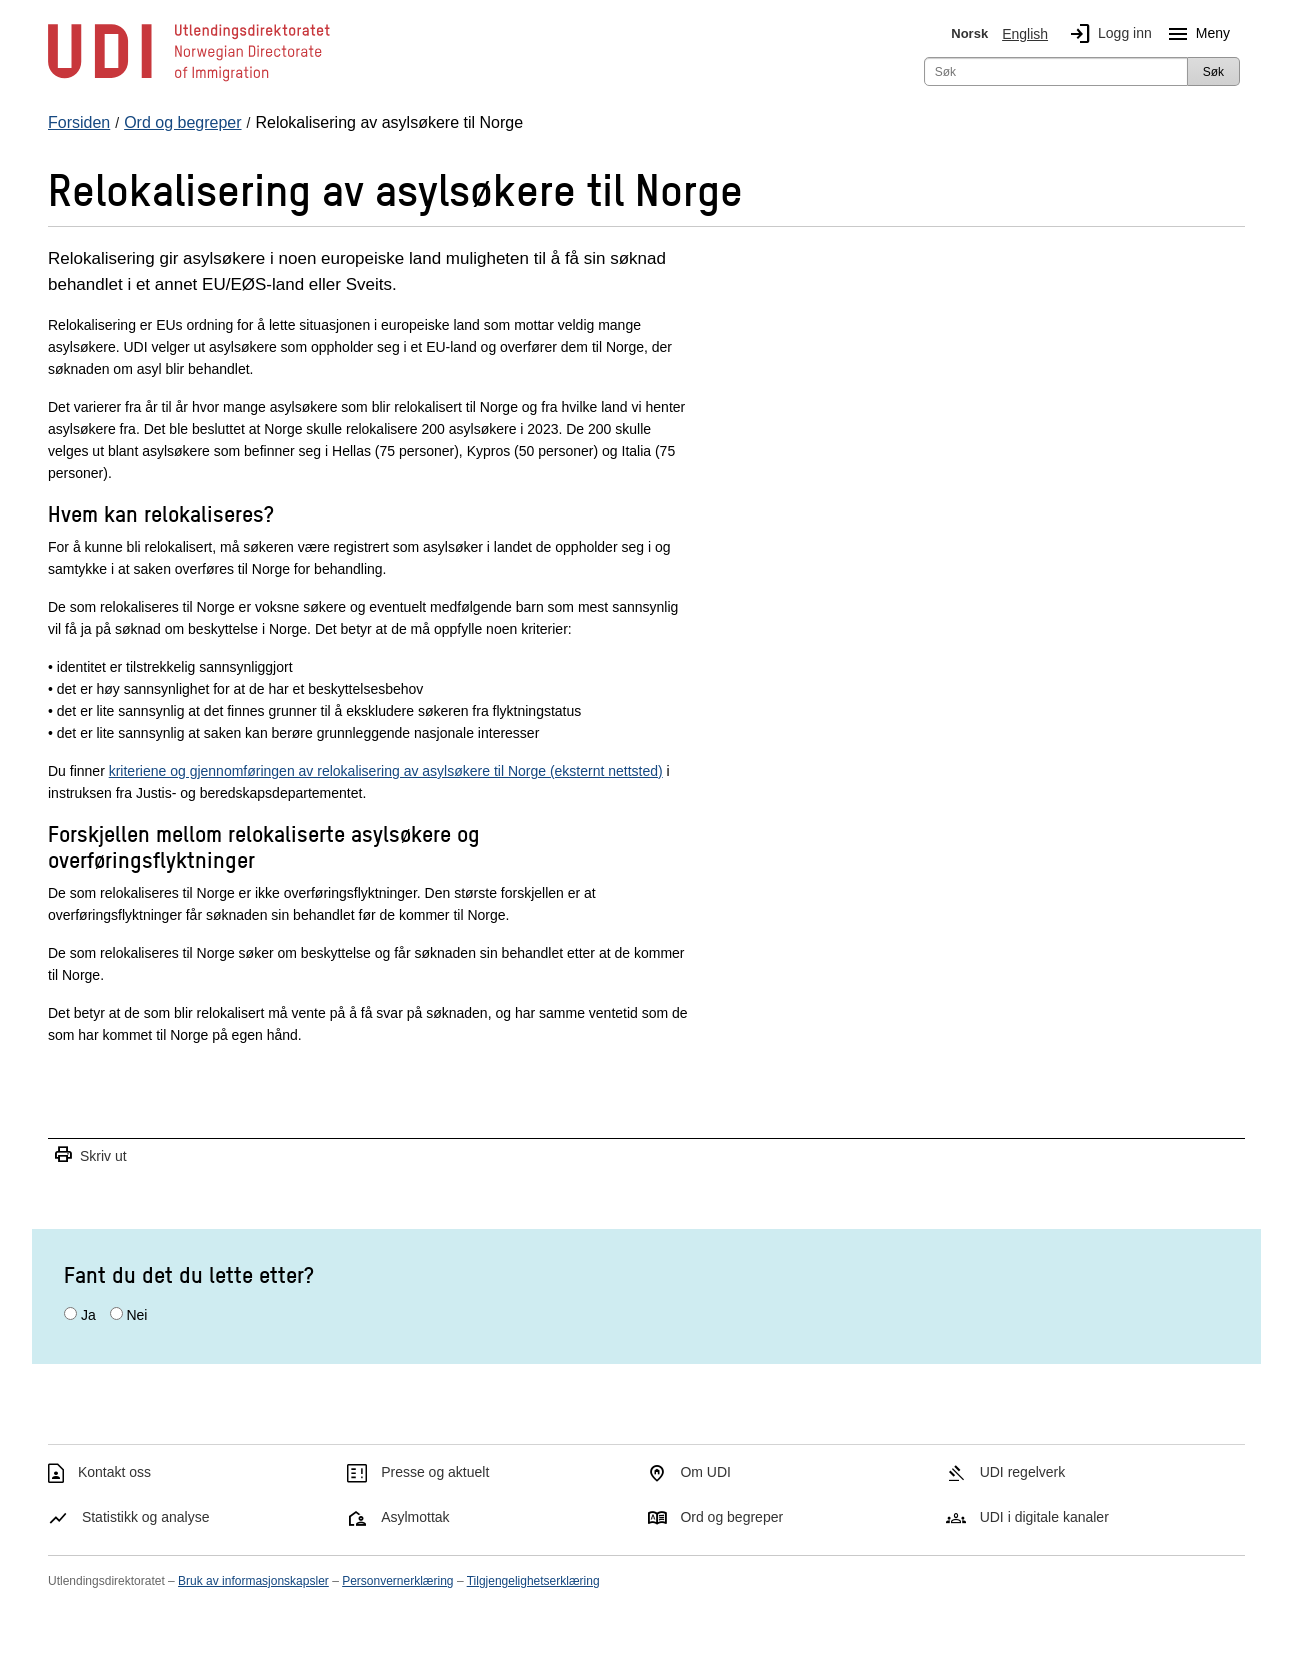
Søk (1213, 72)
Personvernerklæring (397, 1581)
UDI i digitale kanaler (1044, 1517)
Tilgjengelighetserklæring (533, 1581)
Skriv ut (90, 1155)
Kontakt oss (114, 1472)
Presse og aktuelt (435, 1472)
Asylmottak (415, 1517)
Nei (136, 1315)
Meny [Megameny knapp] (1195, 34)
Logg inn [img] (1107, 34)
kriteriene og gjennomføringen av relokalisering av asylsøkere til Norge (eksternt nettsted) (386, 771)
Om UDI (705, 1472)
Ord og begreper (731, 1517)
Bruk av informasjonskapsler (253, 1581)
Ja (88, 1315)
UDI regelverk (1023, 1472)
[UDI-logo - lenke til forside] (189, 80)
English (1025, 34)
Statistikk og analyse (146, 1517)
